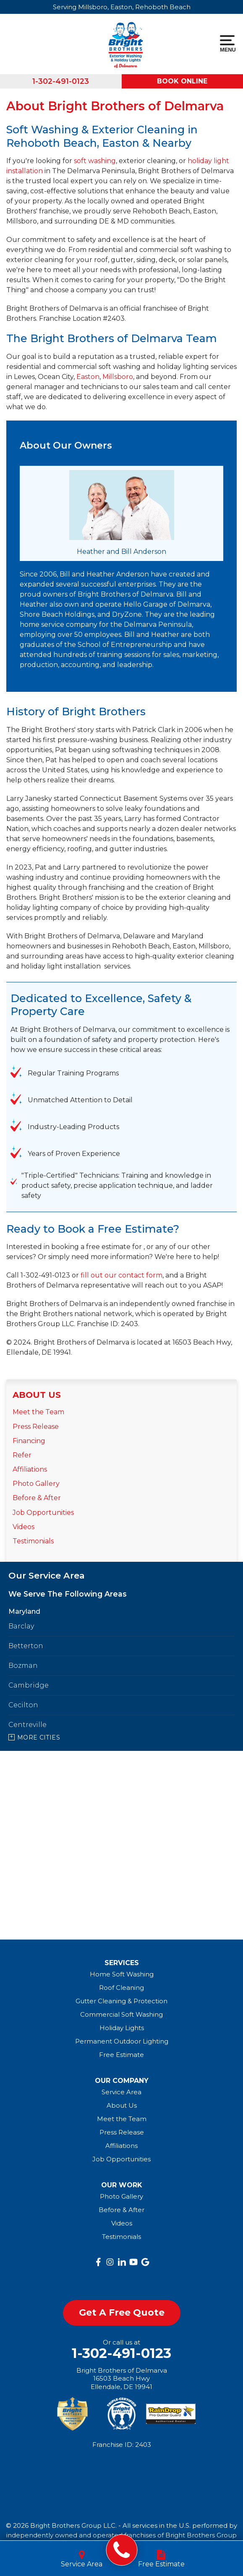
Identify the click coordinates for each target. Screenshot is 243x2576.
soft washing (95, 161)
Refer (22, 1455)
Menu (227, 44)
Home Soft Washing (122, 1974)
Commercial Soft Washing (121, 2014)
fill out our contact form (121, 1275)
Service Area (121, 2092)
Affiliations (30, 1469)
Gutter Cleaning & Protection (121, 2001)
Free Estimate (121, 2055)
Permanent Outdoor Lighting (121, 2041)
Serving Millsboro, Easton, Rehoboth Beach (122, 7)
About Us (37, 1395)
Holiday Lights (121, 2028)
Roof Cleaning (121, 1988)
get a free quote (122, 2312)
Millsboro (117, 377)
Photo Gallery (36, 1484)
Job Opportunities (43, 1513)
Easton (87, 377)
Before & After (37, 1498)
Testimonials (33, 1541)
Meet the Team (38, 1412)
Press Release (36, 1427)
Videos (23, 1527)
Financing (29, 1441)
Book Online (182, 81)
